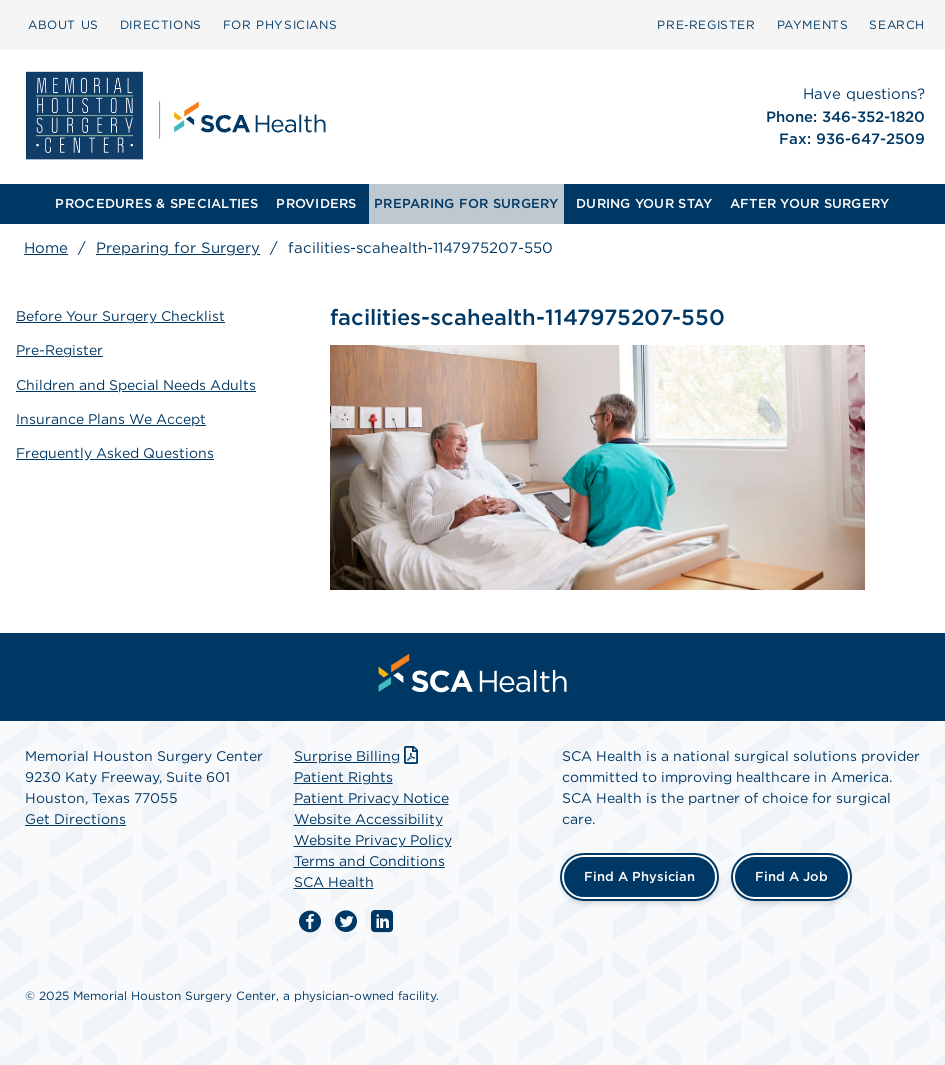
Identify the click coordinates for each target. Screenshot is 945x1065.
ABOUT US (63, 24)
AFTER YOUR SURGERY (810, 203)
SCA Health (334, 882)
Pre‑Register (706, 24)
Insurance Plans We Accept (111, 419)
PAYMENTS (813, 24)
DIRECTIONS (161, 24)
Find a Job (791, 876)
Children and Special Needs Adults (136, 385)
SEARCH (897, 24)
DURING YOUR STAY (644, 203)
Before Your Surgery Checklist (120, 316)
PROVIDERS (316, 203)
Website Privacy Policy (373, 840)
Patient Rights (343, 777)
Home (46, 248)
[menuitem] (63, 25)
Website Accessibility (368, 819)
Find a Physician (639, 876)
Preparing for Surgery (178, 248)
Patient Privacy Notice (371, 798)
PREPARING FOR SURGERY (466, 203)
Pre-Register (59, 350)
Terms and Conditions (369, 861)
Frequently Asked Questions (115, 453)
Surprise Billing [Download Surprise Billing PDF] (358, 756)
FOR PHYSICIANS (280, 24)
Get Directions (75, 819)
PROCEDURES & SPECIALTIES (156, 203)
